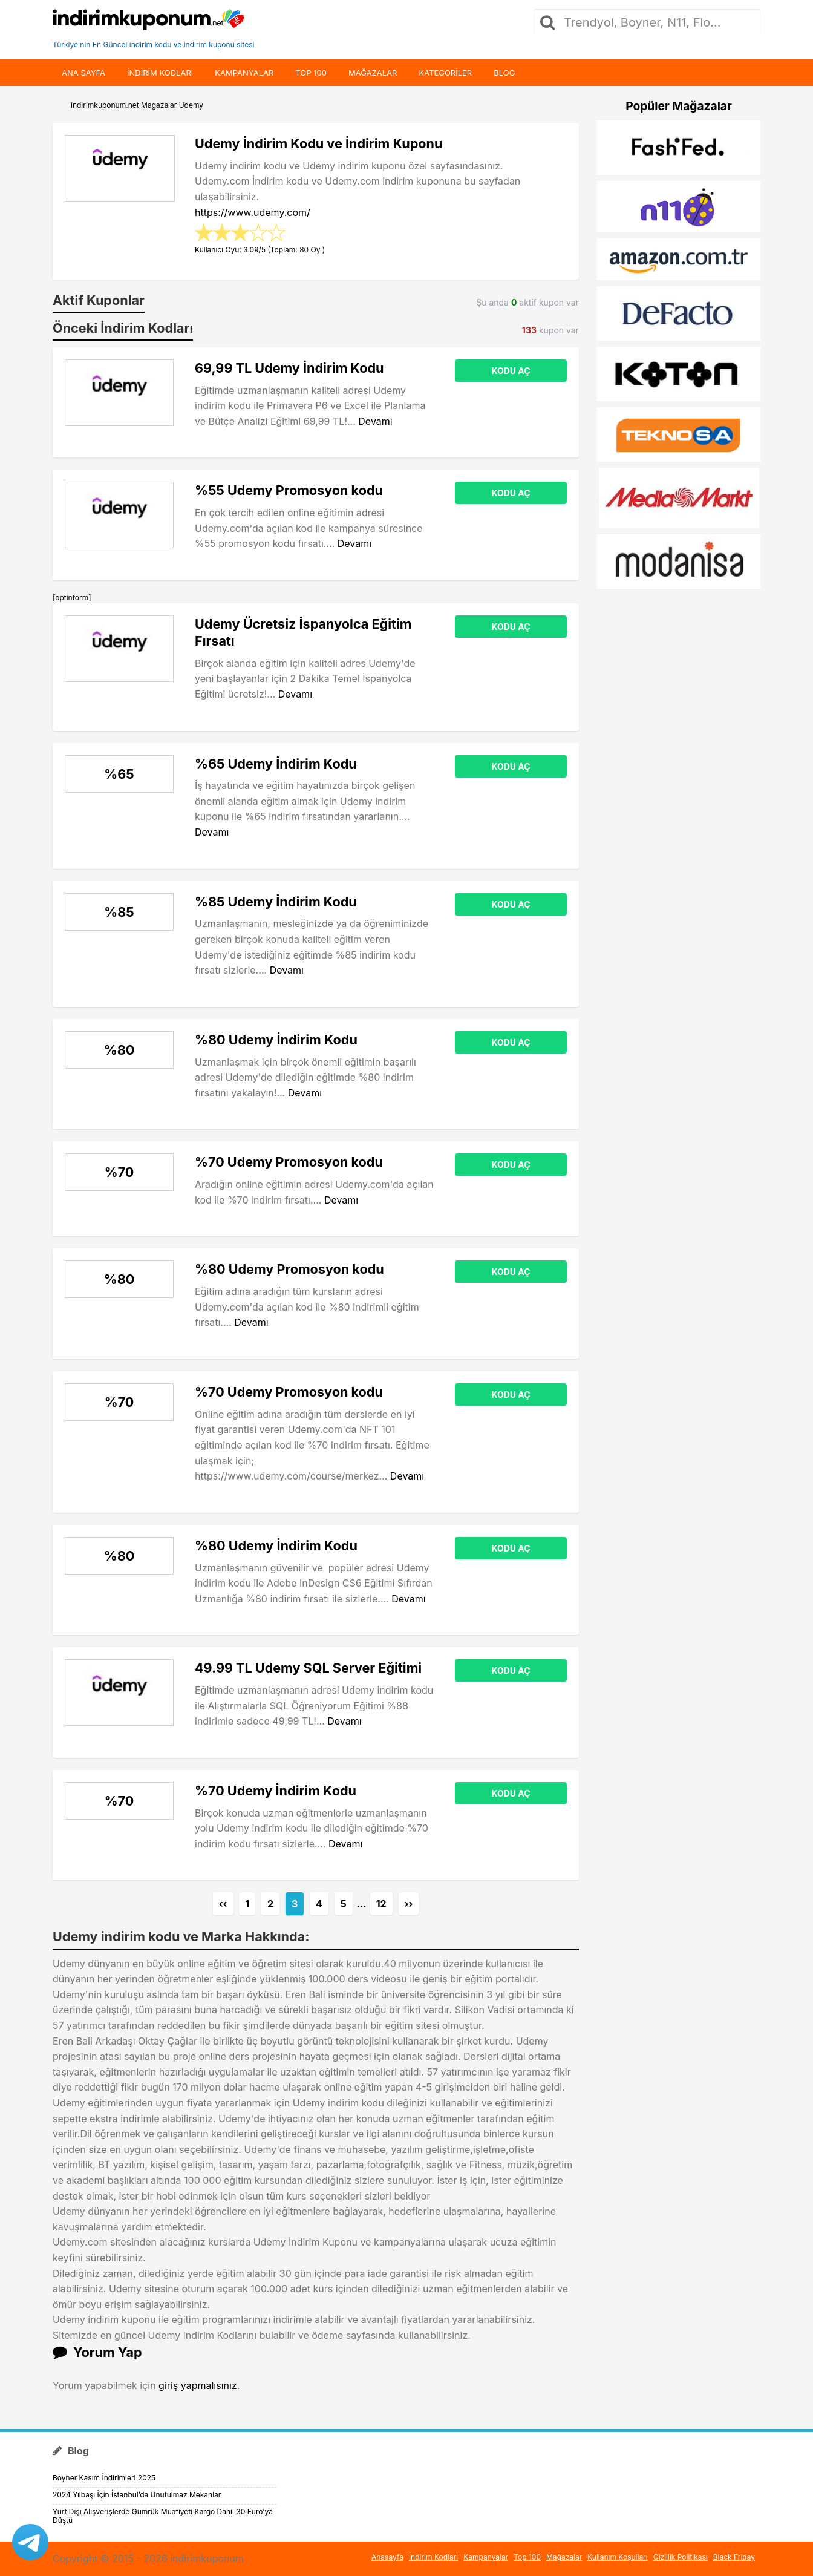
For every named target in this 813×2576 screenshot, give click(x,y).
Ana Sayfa (83, 72)
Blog (504, 72)
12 (381, 1904)
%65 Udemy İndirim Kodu (276, 764)
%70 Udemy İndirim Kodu (275, 1790)
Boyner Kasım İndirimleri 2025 (104, 2477)
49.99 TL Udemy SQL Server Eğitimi (308, 1668)
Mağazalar (372, 72)
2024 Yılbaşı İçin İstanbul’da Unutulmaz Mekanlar (137, 2494)
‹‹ (223, 1904)
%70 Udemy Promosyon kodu (289, 1162)
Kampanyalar (244, 72)
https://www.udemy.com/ (252, 212)
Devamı (375, 421)
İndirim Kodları (433, 2556)
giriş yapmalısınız (197, 2385)
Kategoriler (445, 72)
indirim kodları (160, 72)
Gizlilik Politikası (680, 2556)
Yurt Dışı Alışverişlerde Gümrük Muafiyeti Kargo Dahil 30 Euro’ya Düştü (163, 2516)
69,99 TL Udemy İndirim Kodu (289, 368)
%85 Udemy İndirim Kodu (276, 901)
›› (409, 1904)
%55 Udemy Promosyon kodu (289, 490)
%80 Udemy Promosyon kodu (289, 1269)
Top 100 (311, 72)
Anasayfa (387, 2556)
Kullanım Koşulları (617, 2556)
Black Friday (734, 2556)
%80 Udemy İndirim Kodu (276, 1039)
